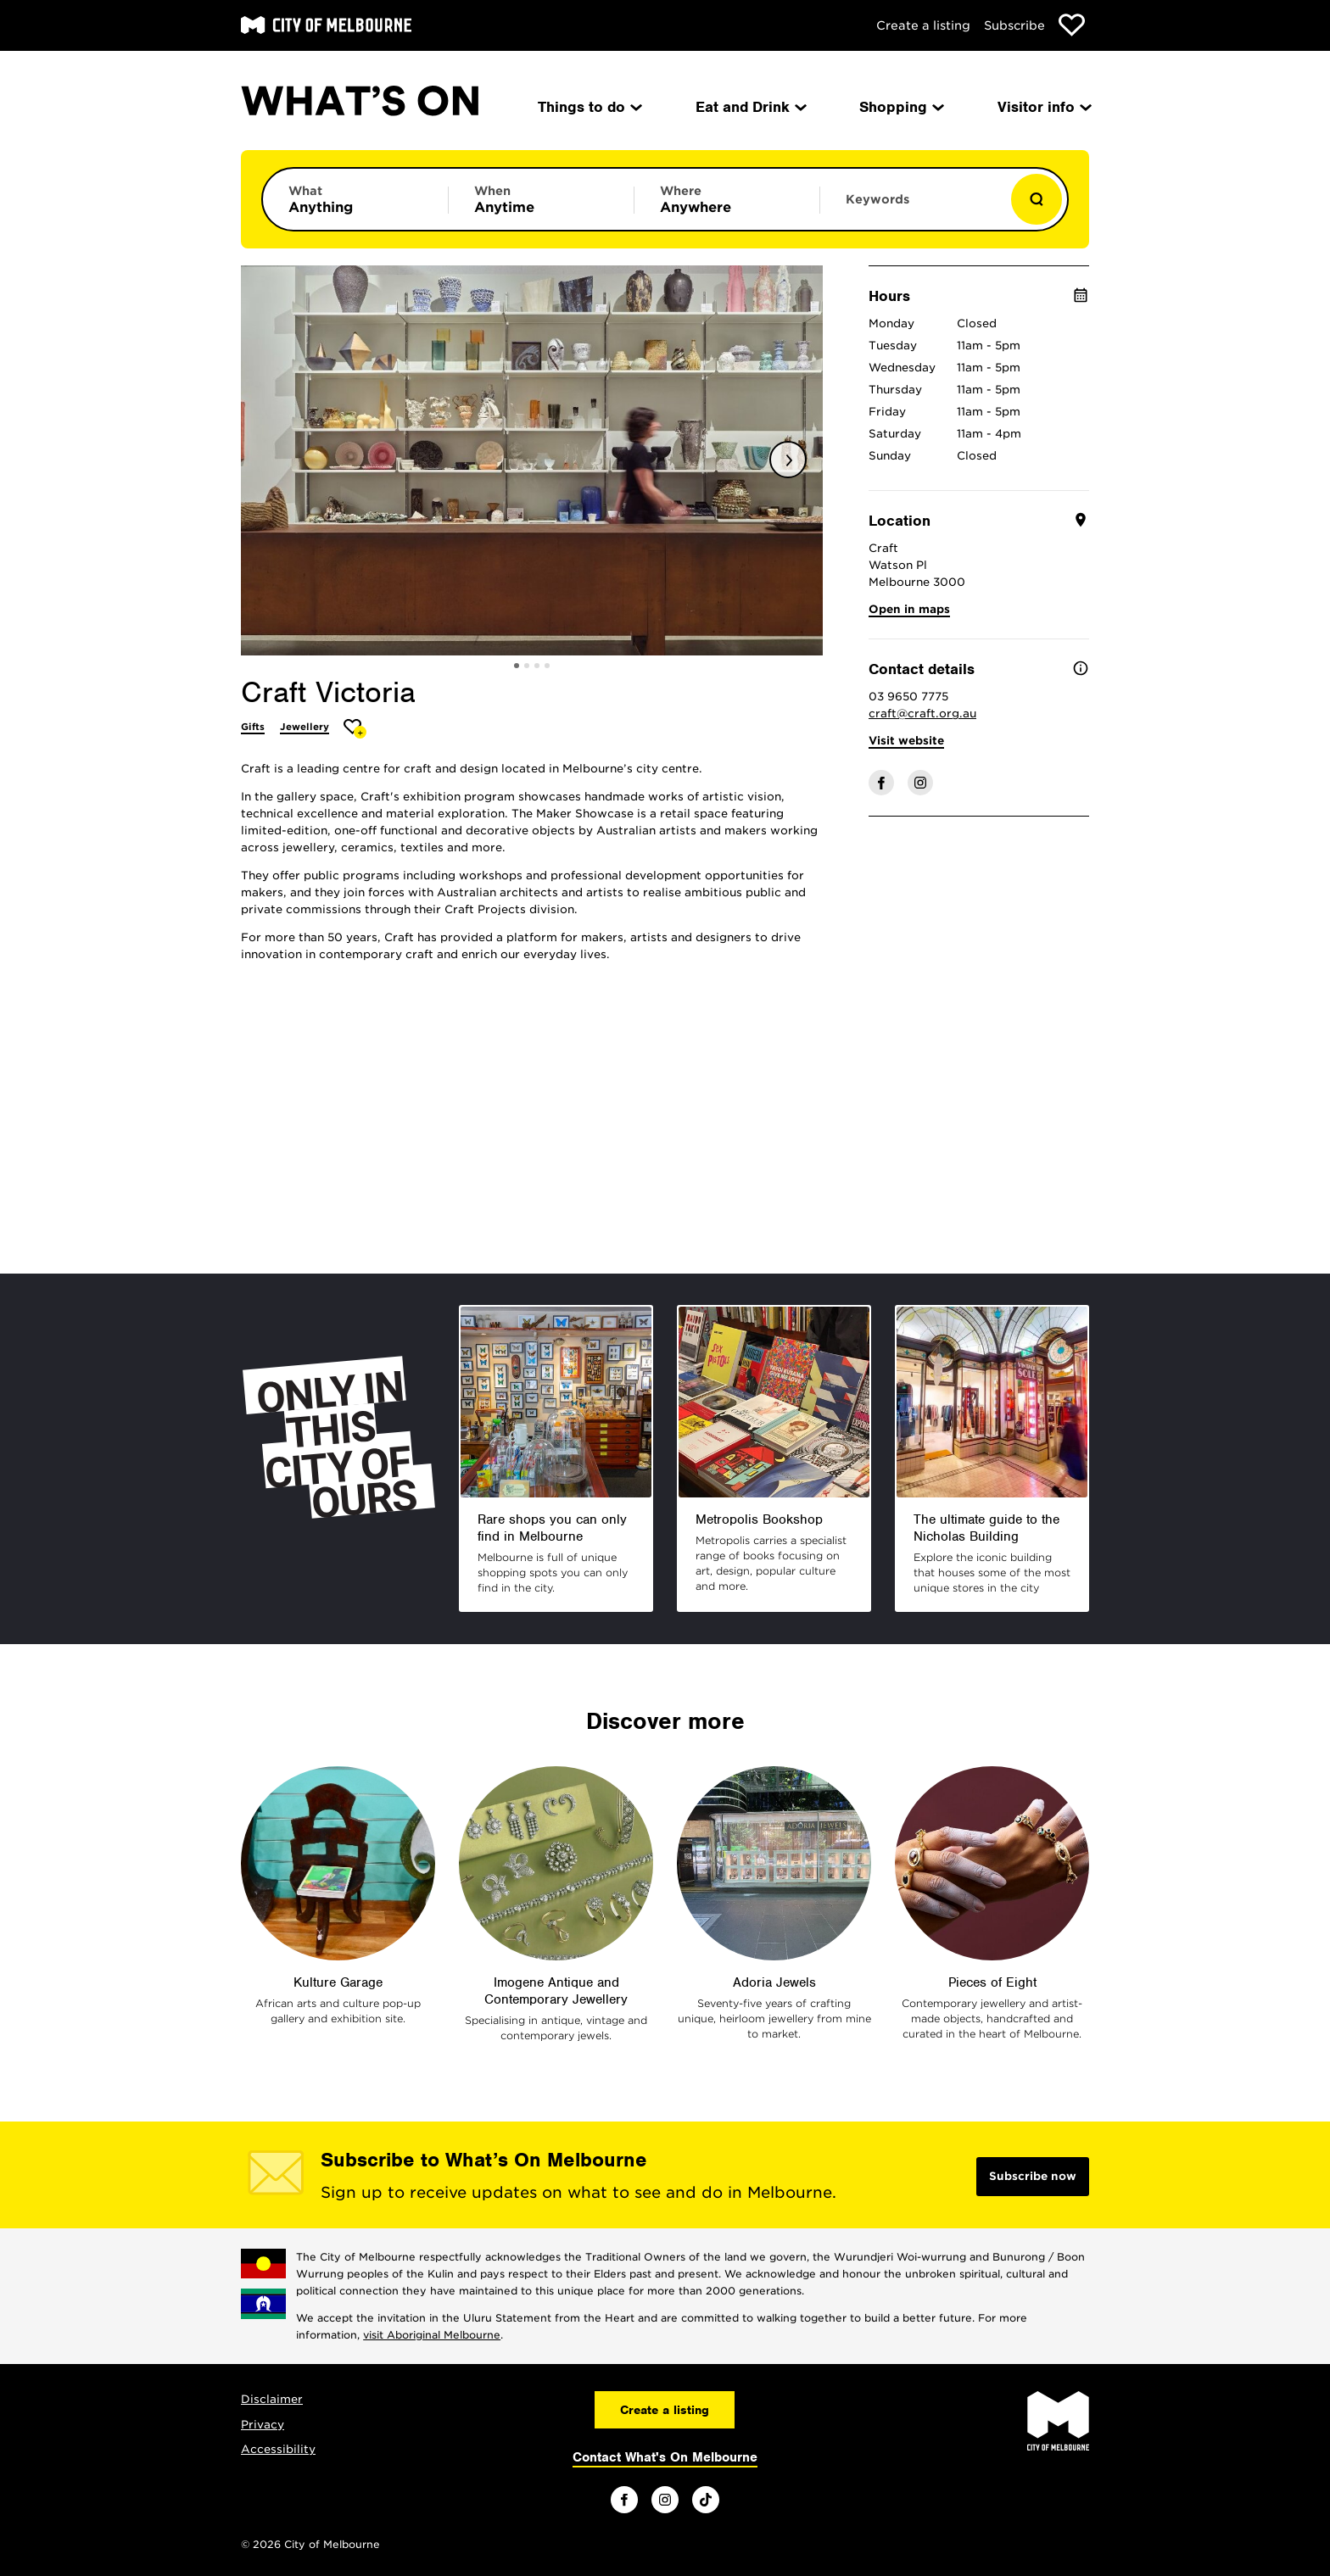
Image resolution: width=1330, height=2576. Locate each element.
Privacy (262, 2424)
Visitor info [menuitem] (1043, 107)
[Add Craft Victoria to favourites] (355, 729)
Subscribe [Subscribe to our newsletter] (1014, 25)
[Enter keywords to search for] (913, 207)
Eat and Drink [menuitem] (750, 107)
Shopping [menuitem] (900, 107)
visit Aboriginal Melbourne (431, 2334)
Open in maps (909, 609)
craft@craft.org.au (922, 713)
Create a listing (923, 25)
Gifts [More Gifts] (253, 727)
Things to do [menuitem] (589, 107)
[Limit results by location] (727, 199)
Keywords (877, 199)
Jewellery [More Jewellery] (304, 727)
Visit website (906, 740)
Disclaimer (272, 2399)
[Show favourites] (1072, 25)
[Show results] (1036, 199)
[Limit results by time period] (541, 199)
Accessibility (278, 2449)
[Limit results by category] (355, 199)
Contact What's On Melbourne (665, 2457)
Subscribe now (1032, 2176)
